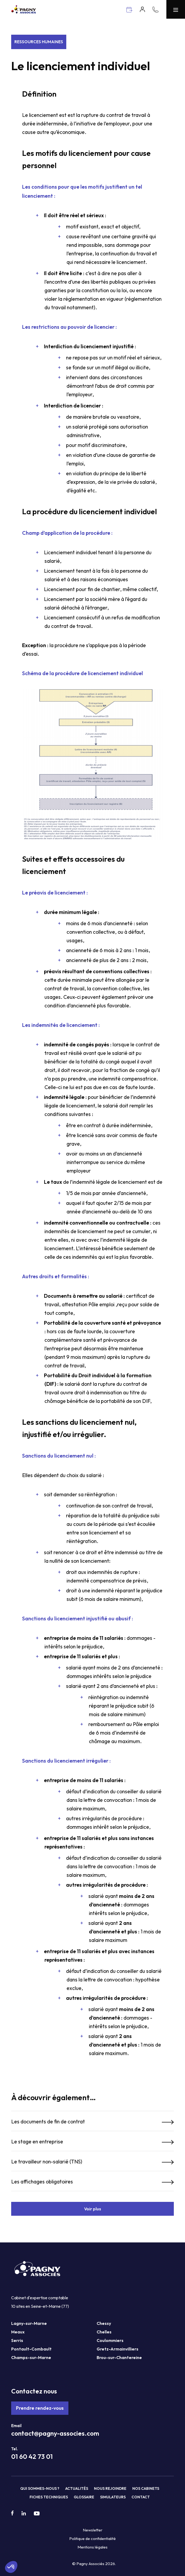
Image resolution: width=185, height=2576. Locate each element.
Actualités (76, 2488)
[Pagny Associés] (23, 12)
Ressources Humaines (38, 41)
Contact (140, 2497)
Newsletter (92, 2530)
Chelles (104, 2331)
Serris (17, 2340)
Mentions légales (92, 2547)
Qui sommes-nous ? (39, 2488)
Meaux (17, 2331)
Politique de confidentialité (92, 2538)
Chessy (104, 2323)
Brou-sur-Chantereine (119, 2357)
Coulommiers (110, 2340)
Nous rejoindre (110, 2488)
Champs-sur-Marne (31, 2357)
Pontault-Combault (31, 2349)
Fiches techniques (49, 2497)
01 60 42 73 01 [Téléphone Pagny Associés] (32, 2456)
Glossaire (84, 2497)
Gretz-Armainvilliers (117, 2349)
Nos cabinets (145, 2488)
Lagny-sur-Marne (29, 2323)
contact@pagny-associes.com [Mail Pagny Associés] (55, 2433)
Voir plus (92, 2208)
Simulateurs (113, 2497)
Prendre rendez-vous (40, 2408)
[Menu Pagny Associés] (175, 9)
